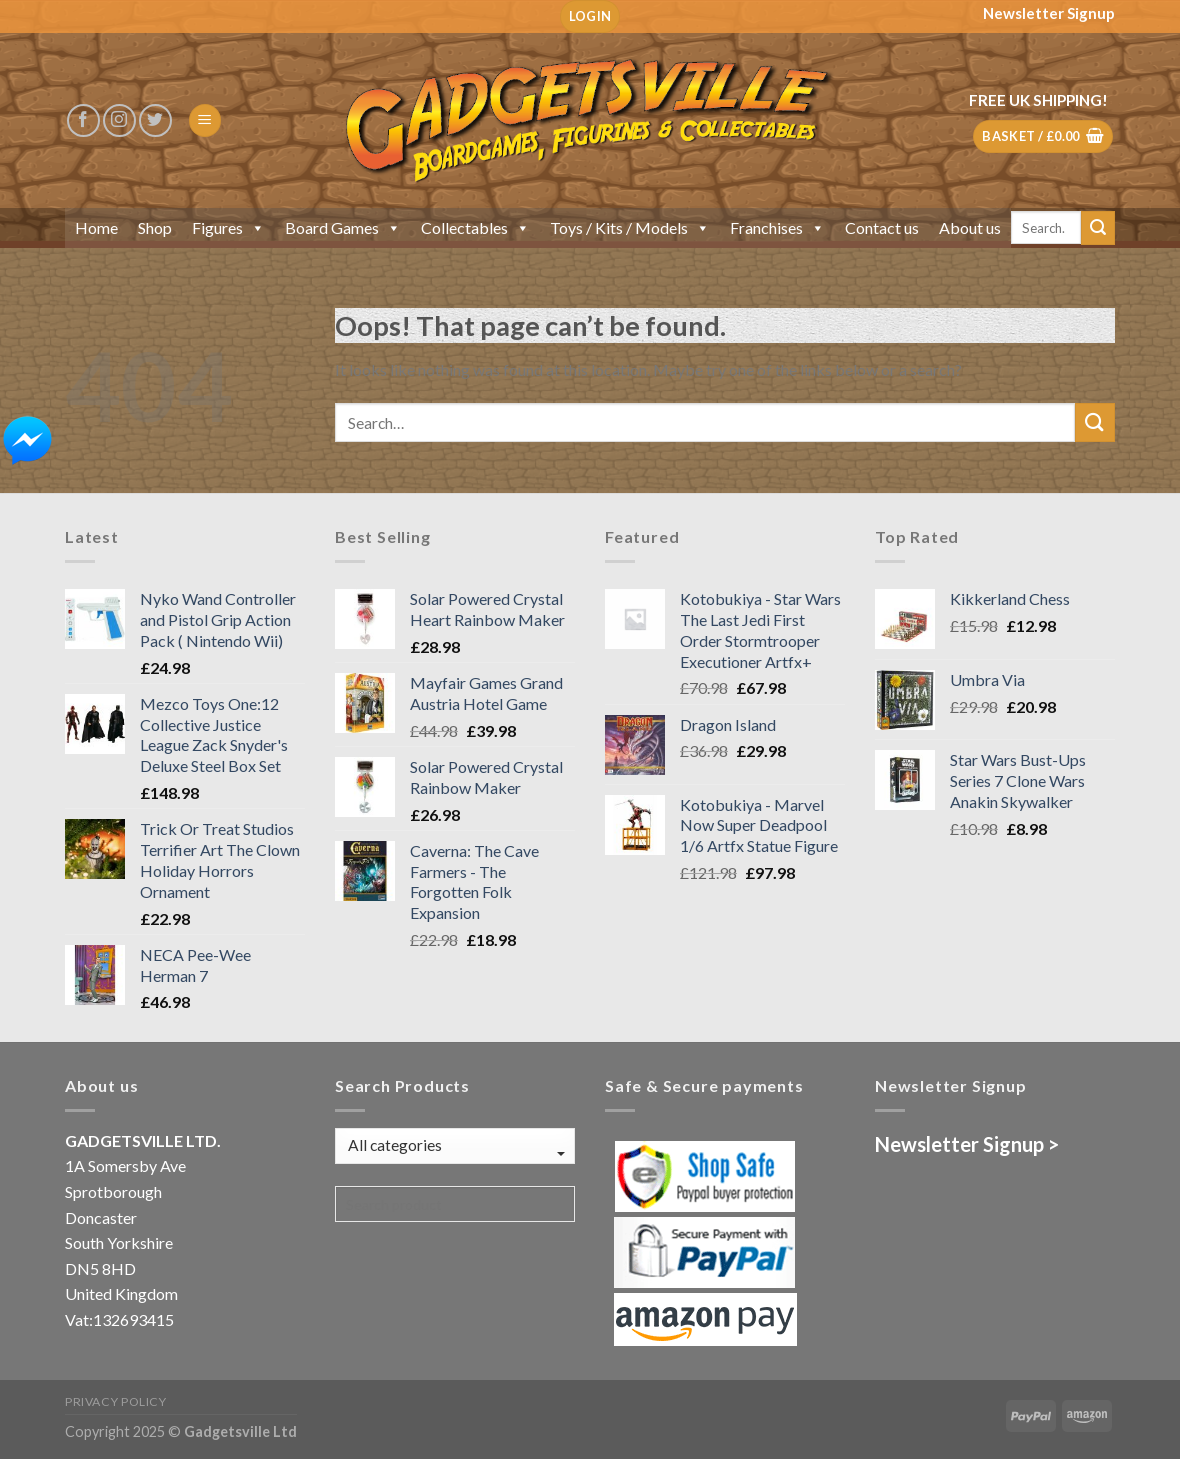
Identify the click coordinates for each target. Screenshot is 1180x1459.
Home (96, 227)
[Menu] (205, 120)
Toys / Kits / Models (630, 227)
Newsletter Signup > (967, 1144)
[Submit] (1098, 228)
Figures (228, 227)
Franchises (777, 227)
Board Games (343, 227)
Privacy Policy (116, 1401)
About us (970, 227)
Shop (155, 227)
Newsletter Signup (1049, 13)
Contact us (882, 227)
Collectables (475, 227)
